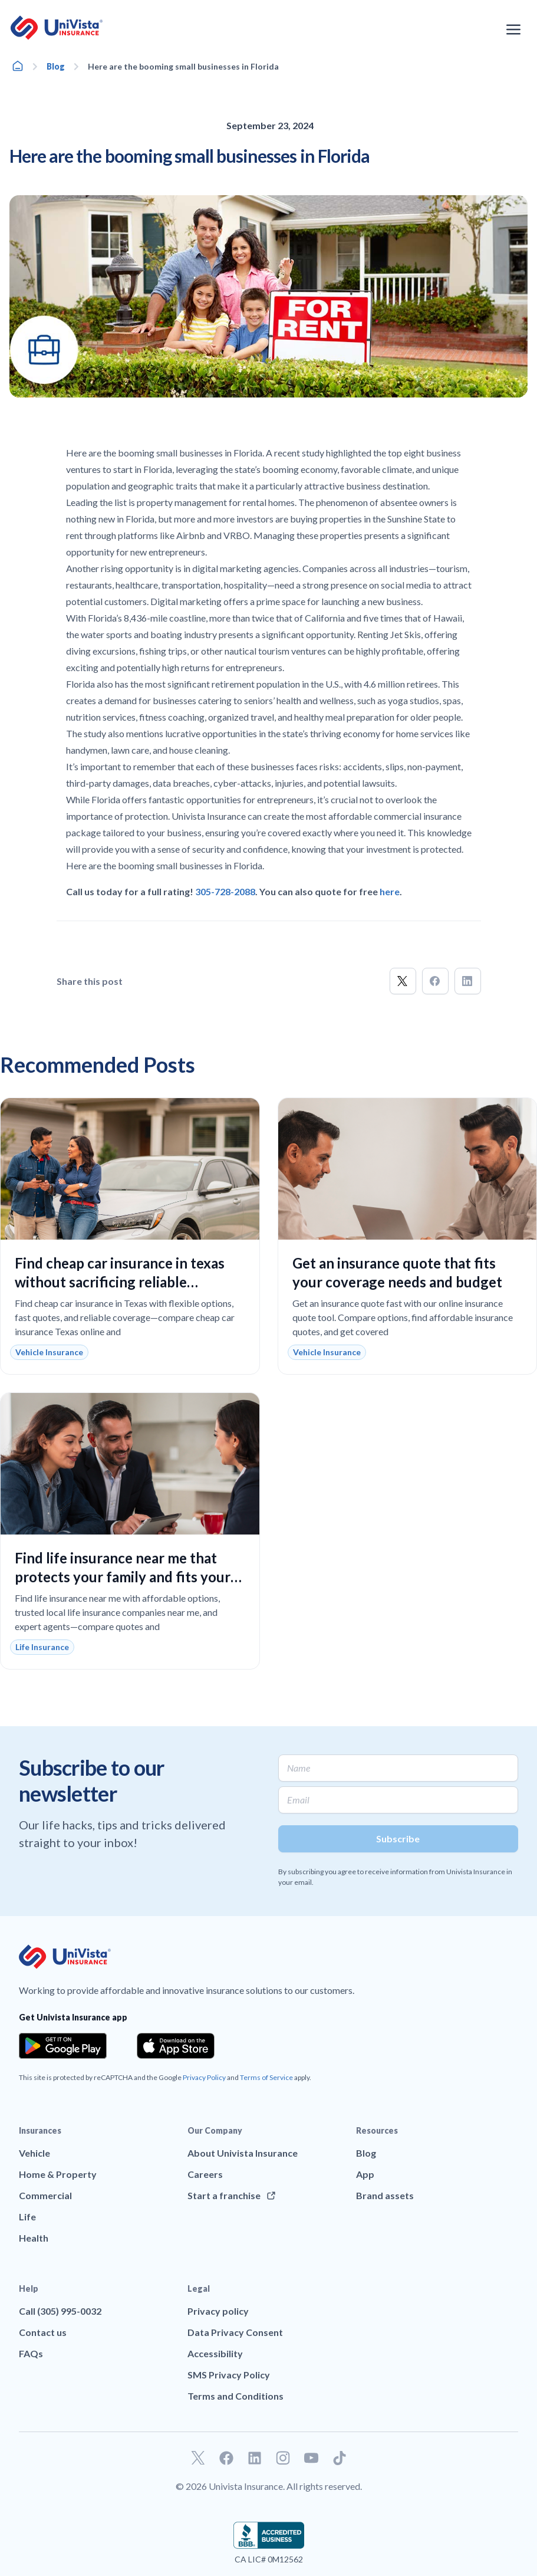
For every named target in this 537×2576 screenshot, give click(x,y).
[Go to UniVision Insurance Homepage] (56, 27)
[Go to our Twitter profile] (198, 2458)
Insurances (40, 2130)
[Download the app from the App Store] (176, 2046)
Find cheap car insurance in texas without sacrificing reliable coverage (120, 1281)
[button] (403, 981)
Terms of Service (266, 2077)
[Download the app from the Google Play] (63, 2046)
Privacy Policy (204, 2077)
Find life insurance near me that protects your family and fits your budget (122, 1576)
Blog (56, 66)
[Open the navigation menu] (513, 29)
